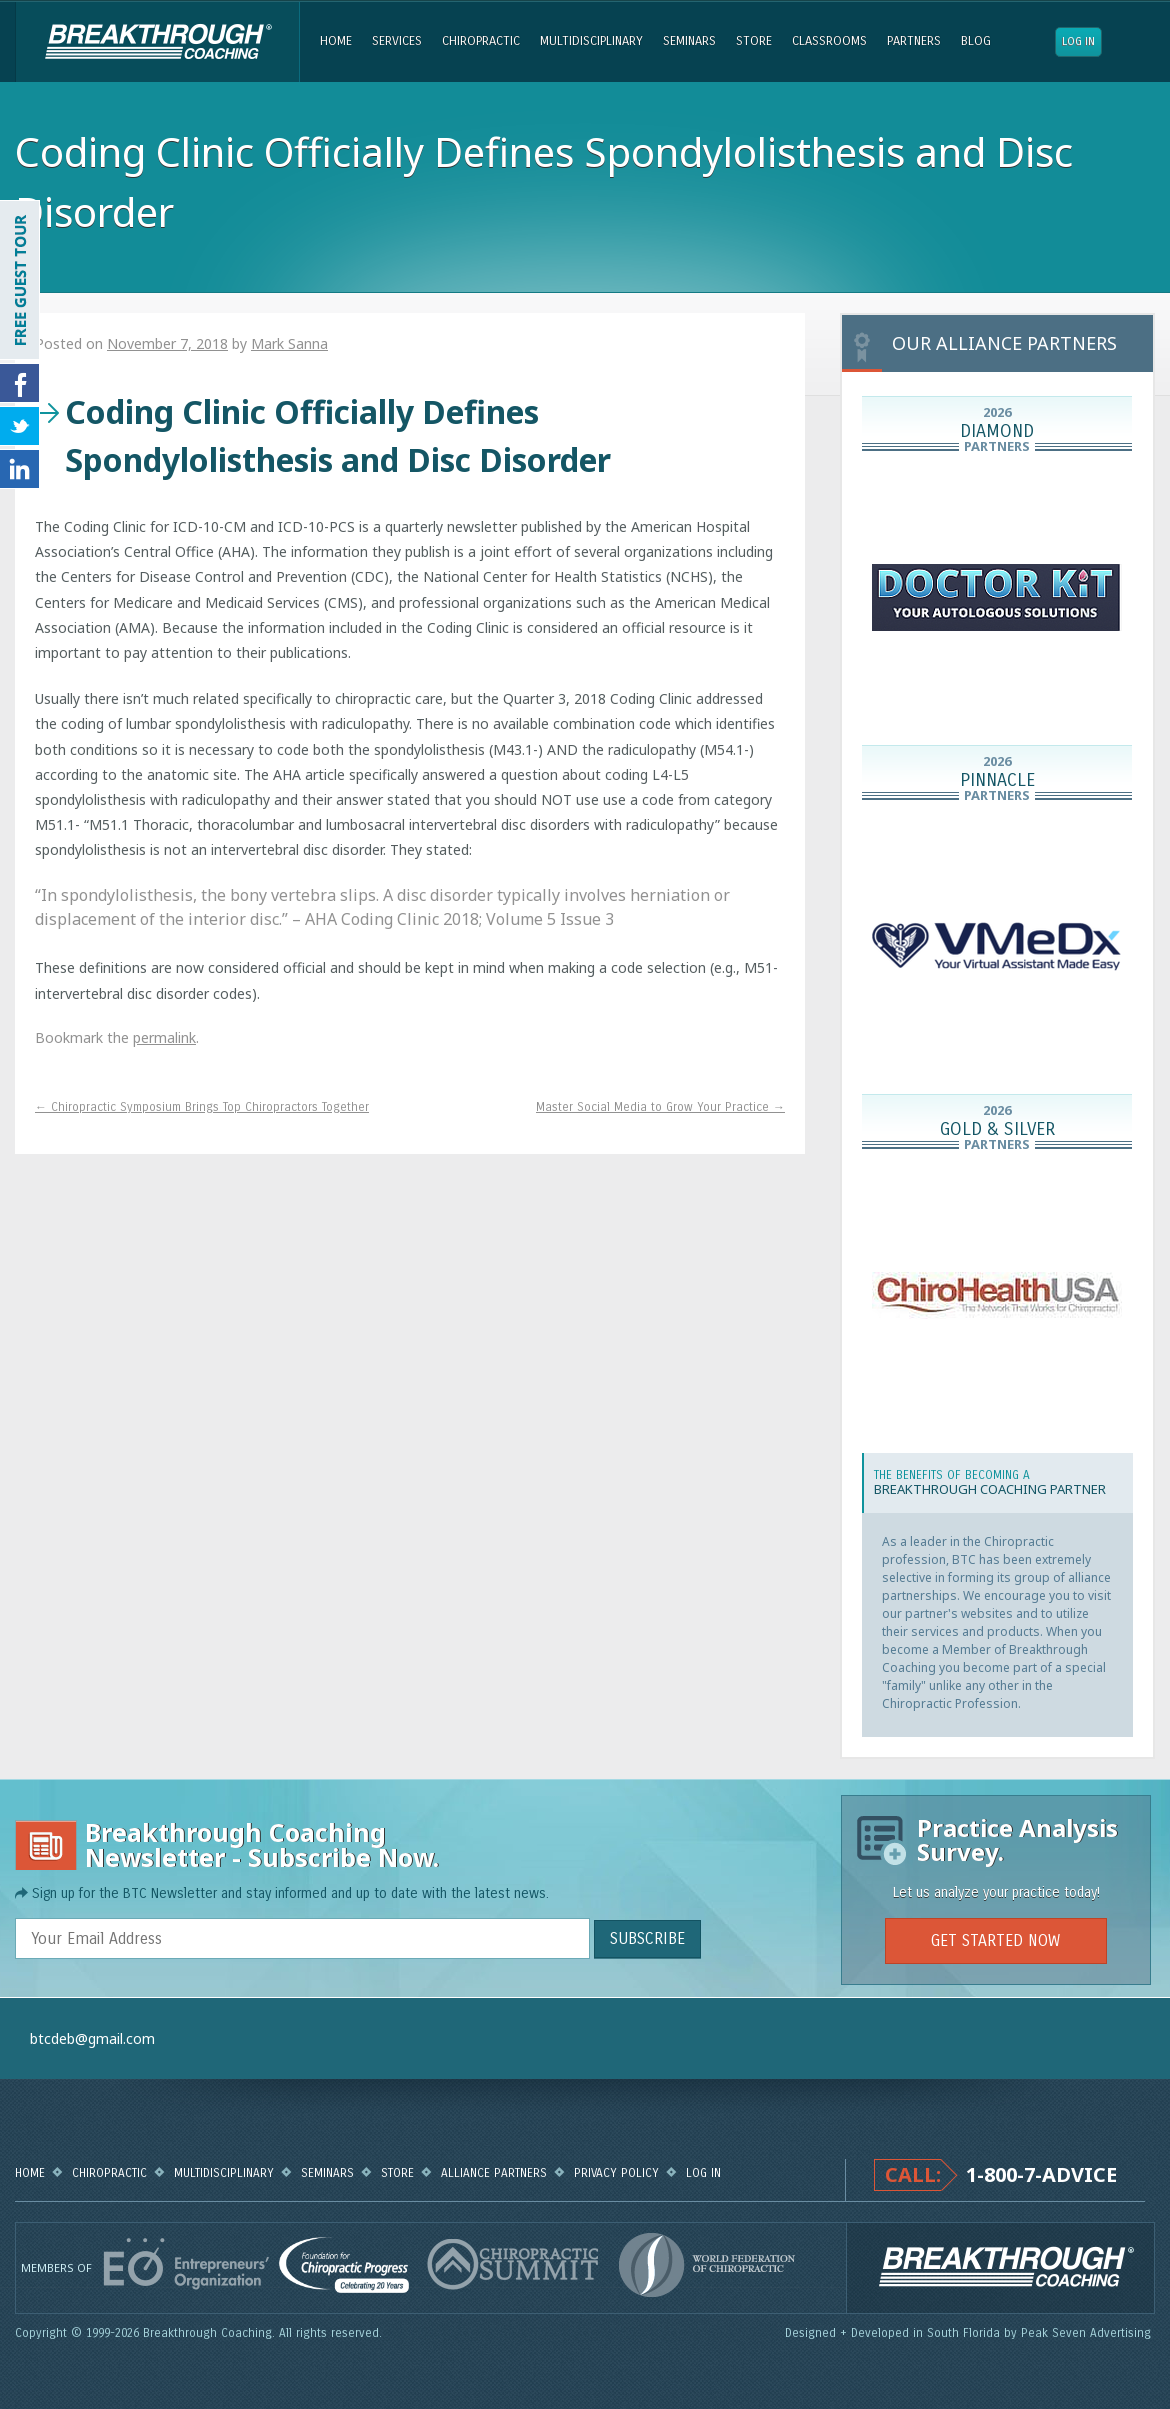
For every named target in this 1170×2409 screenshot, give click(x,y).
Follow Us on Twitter (20, 426)
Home (336, 41)
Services (397, 41)
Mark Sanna (289, 343)
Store (754, 41)
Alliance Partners (494, 2173)
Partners (914, 41)
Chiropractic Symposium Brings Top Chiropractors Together (202, 1107)
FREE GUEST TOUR (20, 280)
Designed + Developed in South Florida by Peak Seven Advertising (970, 2333)
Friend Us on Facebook (20, 383)
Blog (976, 41)
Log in (1078, 41)
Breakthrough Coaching (157, 42)
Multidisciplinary (591, 41)
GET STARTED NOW (995, 1940)
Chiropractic (481, 41)
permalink (164, 1037)
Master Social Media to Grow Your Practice (660, 1107)
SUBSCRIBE (647, 1938)
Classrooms (829, 41)
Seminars (689, 41)
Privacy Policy (616, 2173)
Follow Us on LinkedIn (20, 469)
